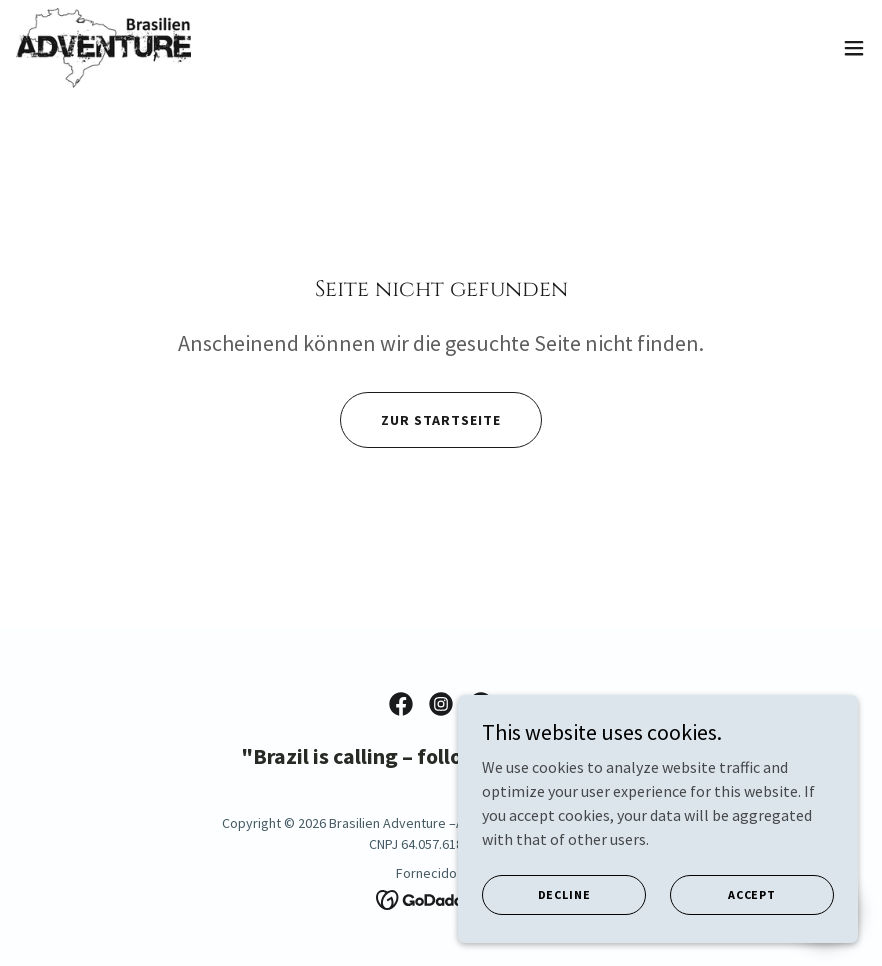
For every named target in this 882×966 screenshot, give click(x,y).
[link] (103, 48)
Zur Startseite (441, 420)
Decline (564, 894)
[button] (854, 48)
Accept (752, 894)
